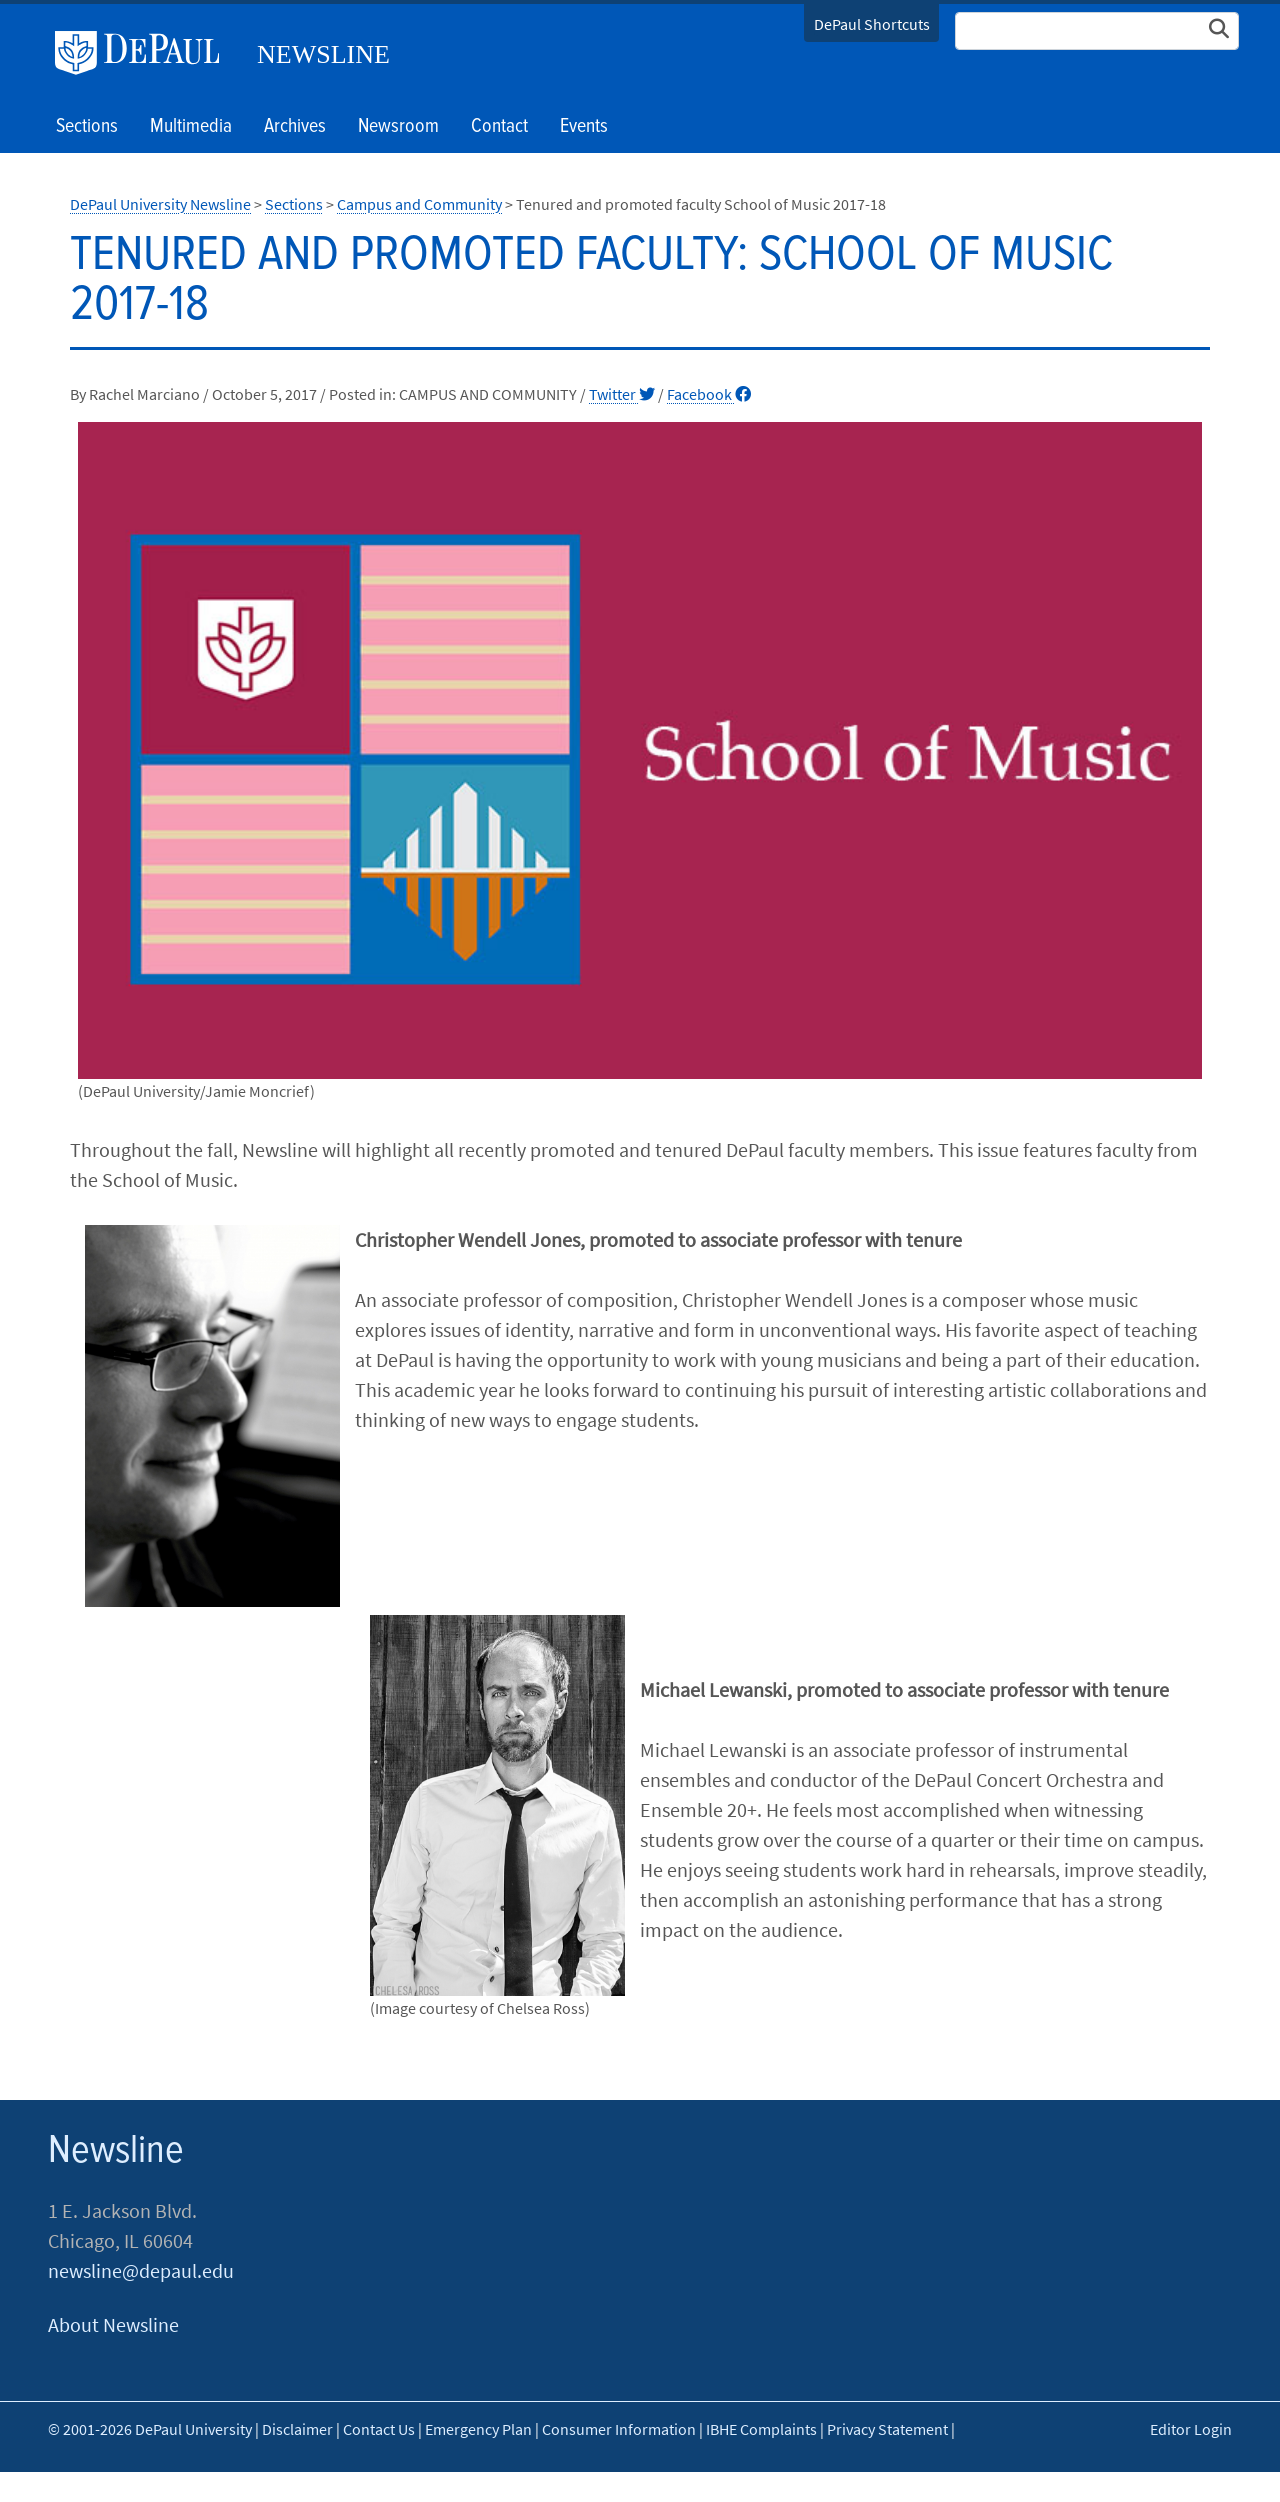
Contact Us (379, 2429)
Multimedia (191, 127)
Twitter (622, 394)
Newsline (323, 54)
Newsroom (398, 127)
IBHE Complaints (761, 2429)
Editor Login (1191, 2429)
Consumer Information (619, 2429)
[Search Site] (1097, 31)
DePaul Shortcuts (872, 24)
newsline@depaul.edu (141, 2270)
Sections (294, 204)
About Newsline (113, 2324)
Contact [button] (499, 127)
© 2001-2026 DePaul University (150, 2429)
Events (584, 127)
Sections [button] (87, 127)
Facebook (709, 394)
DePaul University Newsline (160, 204)
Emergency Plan (478, 2429)
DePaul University (145, 53)
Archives (295, 127)
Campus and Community (419, 204)
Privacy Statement (887, 2429)
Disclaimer (297, 2429)
